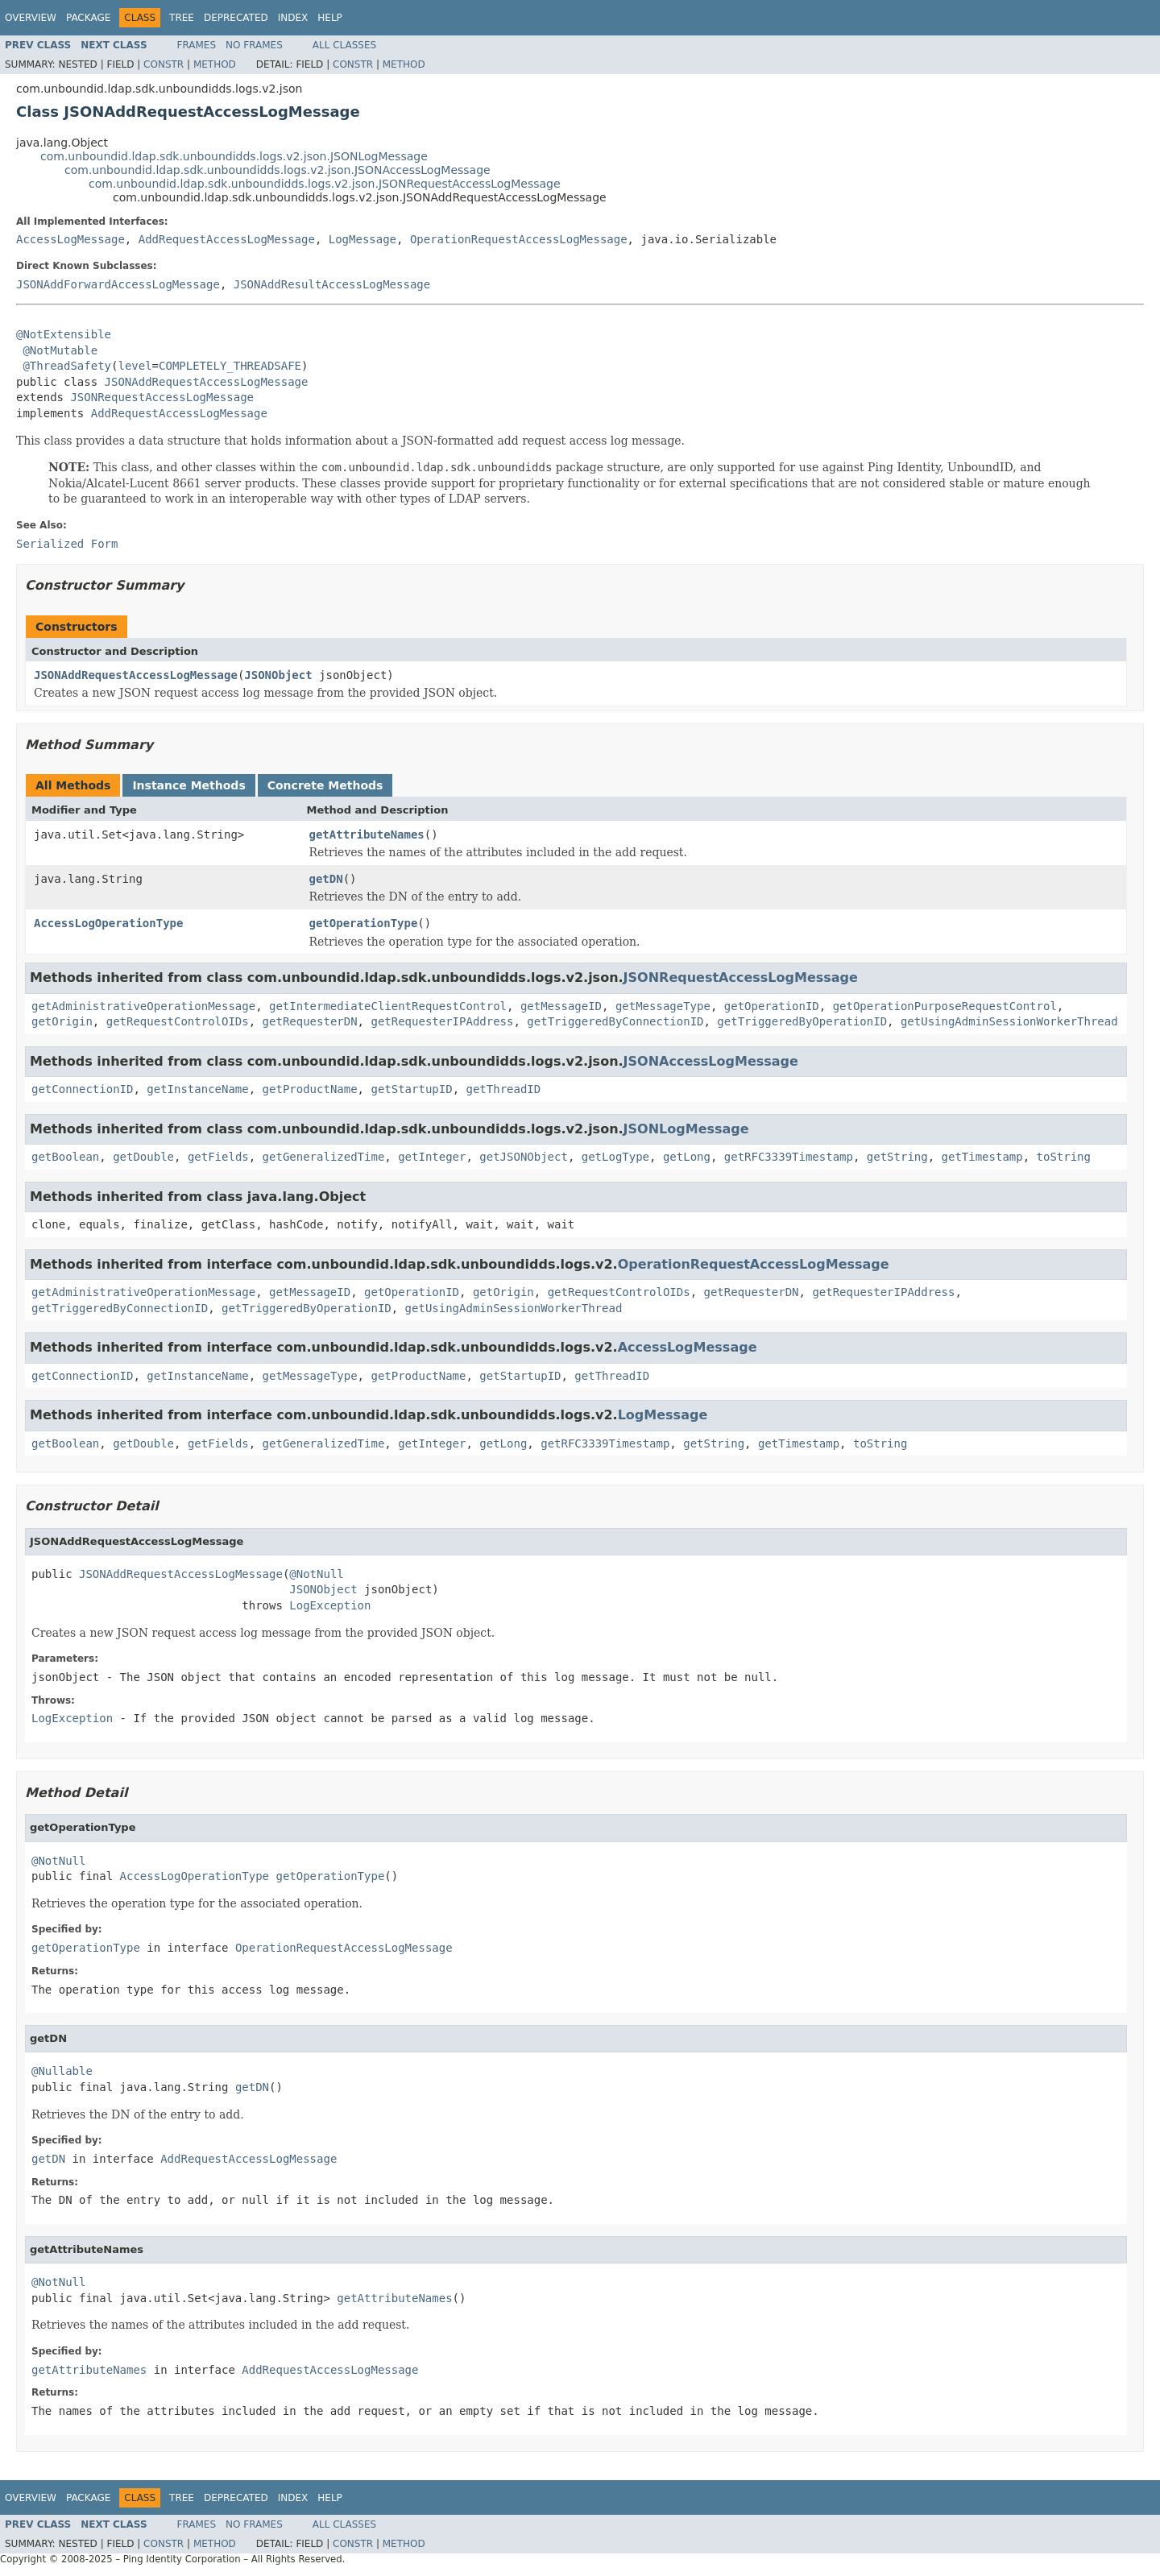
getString (897, 1156)
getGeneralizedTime (324, 1156)
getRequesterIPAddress (442, 1021)
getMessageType (662, 1006)
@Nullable (62, 2071)
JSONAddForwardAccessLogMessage (118, 284)
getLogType (615, 1156)
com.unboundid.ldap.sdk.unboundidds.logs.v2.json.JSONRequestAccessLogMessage (325, 183)
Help (329, 17)
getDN (326, 878)
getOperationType (363, 923)
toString (1064, 1156)
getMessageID (561, 1006)
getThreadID (503, 1089)
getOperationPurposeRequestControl (945, 1006)
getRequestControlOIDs (177, 1021)
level (134, 365)
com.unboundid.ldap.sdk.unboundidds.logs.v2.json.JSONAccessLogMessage (277, 170)
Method (214, 64)
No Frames (254, 45)
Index (293, 17)
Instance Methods (188, 785)
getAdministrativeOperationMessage (143, 1006)
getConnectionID (82, 1089)
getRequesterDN (310, 1021)
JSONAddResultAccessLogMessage (332, 284)
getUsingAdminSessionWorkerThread (1009, 1021)
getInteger (432, 1156)
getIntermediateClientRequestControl (388, 1006)
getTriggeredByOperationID (802, 1021)
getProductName (310, 1089)
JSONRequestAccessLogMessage (162, 397)
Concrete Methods (325, 785)
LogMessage (362, 239)
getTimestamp (982, 1156)
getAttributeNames (367, 834)
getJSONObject (523, 1156)
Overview (30, 17)
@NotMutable (60, 350)
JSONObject (278, 675)
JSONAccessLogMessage (711, 1061)
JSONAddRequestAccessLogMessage (207, 381)
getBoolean (65, 1156)
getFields (218, 1156)
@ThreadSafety (67, 365)
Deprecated (236, 17)
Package (88, 17)
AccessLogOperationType (108, 923)
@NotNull (316, 1574)
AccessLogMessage (70, 239)
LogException (330, 1605)
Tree (181, 17)
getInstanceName (197, 1089)
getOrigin (62, 1021)
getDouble (143, 1156)
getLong (686, 1156)
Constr (163, 64)
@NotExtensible (63, 334)
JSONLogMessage (686, 1129)
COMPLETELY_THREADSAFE (230, 365)
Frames (197, 45)
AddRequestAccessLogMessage (227, 239)
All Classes (344, 45)
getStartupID (411, 1089)
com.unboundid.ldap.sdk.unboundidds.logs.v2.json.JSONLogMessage (234, 156)
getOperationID (771, 1006)
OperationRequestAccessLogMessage (519, 239)
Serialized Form (67, 543)
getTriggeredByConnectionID (615, 1021)
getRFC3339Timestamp (788, 1156)
